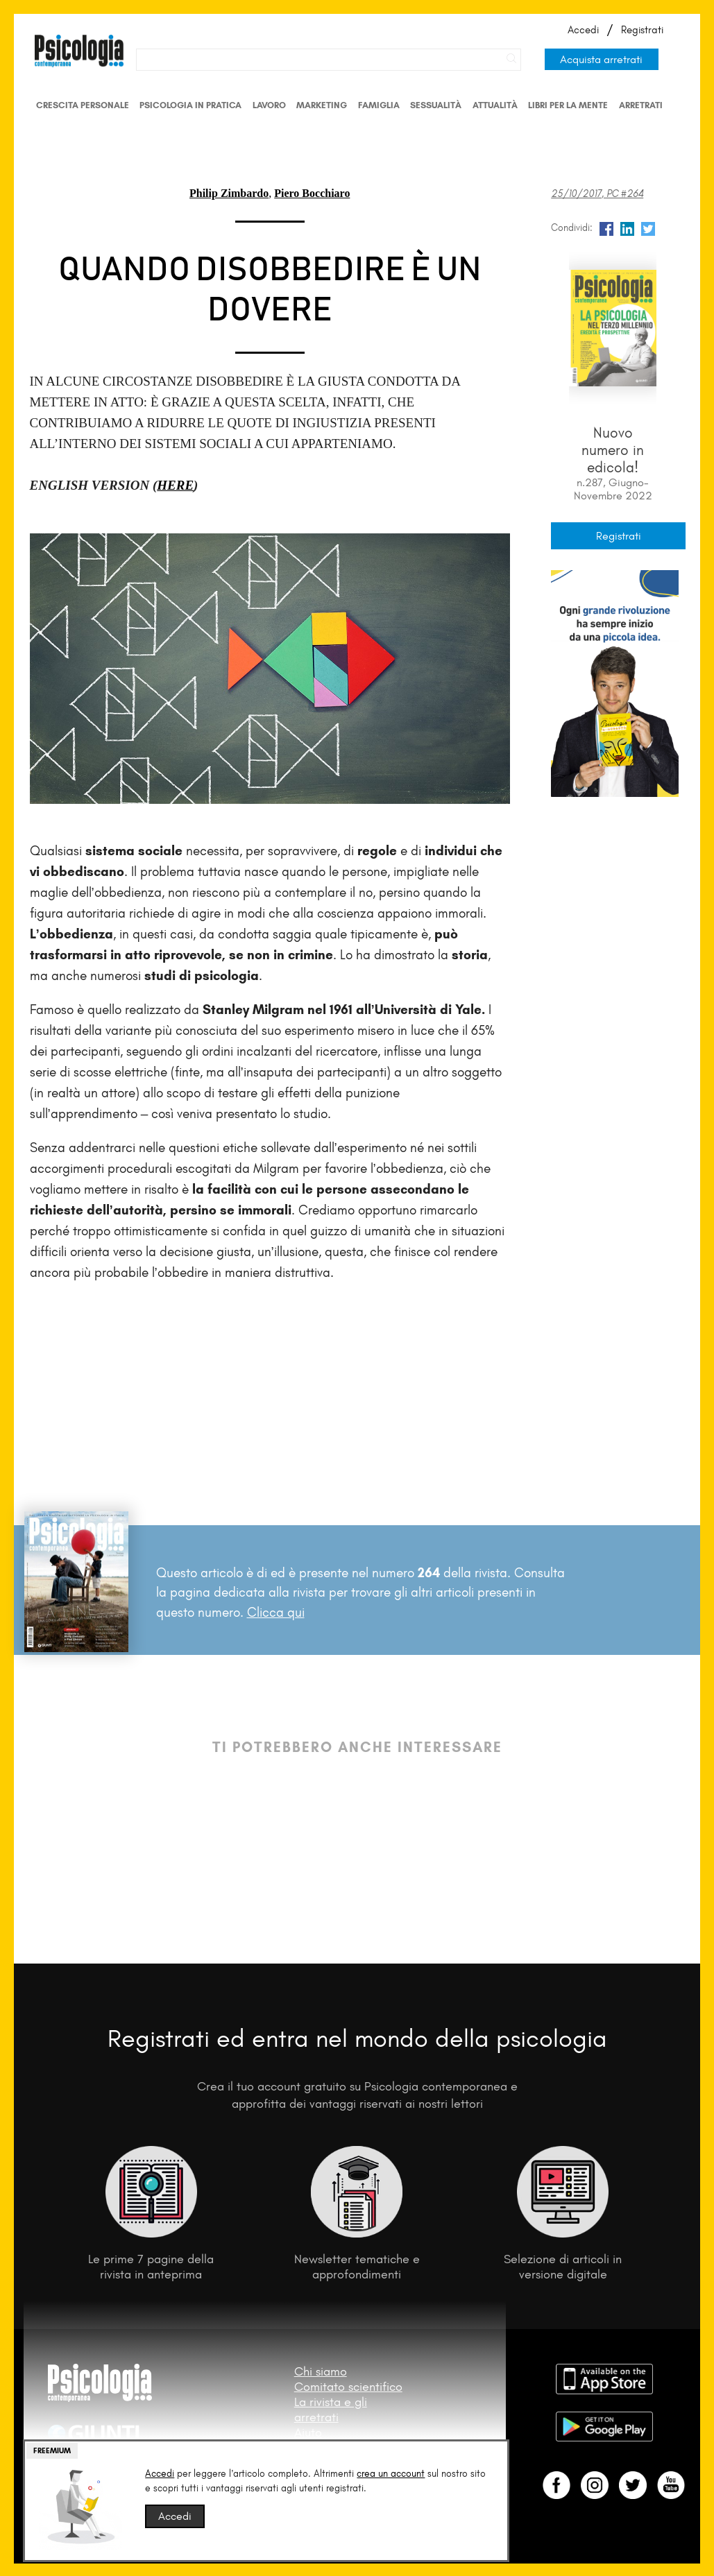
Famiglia (379, 105)
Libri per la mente (568, 105)
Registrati (642, 30)
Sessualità (435, 105)
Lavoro (269, 105)
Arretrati (641, 105)
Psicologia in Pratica (190, 105)
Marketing (321, 105)
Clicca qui (276, 1612)
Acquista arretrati (601, 59)
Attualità (495, 105)
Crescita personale (82, 105)
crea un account (391, 2474)
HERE (175, 485)
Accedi (583, 30)
